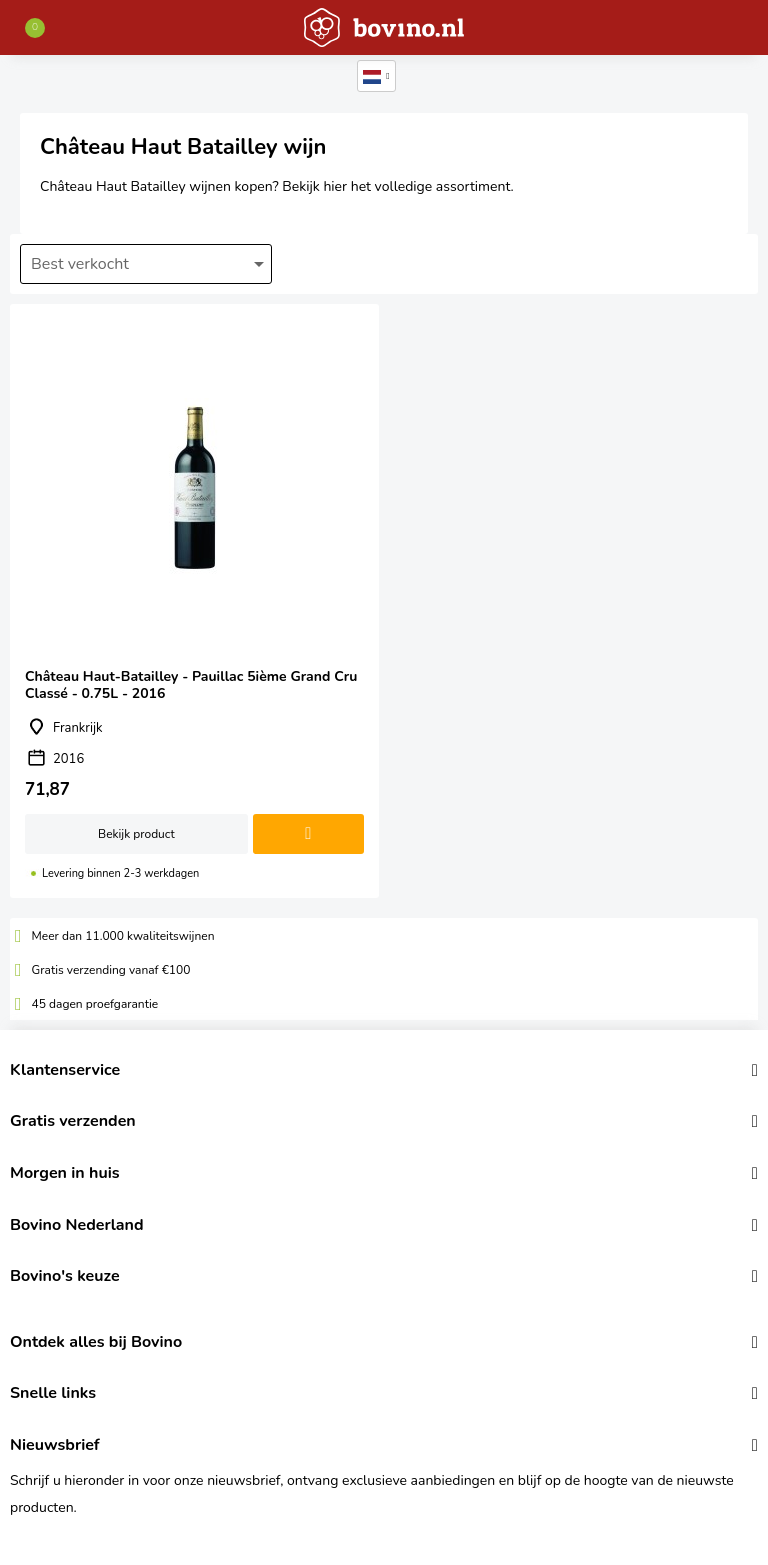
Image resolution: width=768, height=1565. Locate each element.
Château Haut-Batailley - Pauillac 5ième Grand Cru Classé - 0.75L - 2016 (194, 601)
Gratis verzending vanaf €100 (111, 970)
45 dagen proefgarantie (95, 1004)
